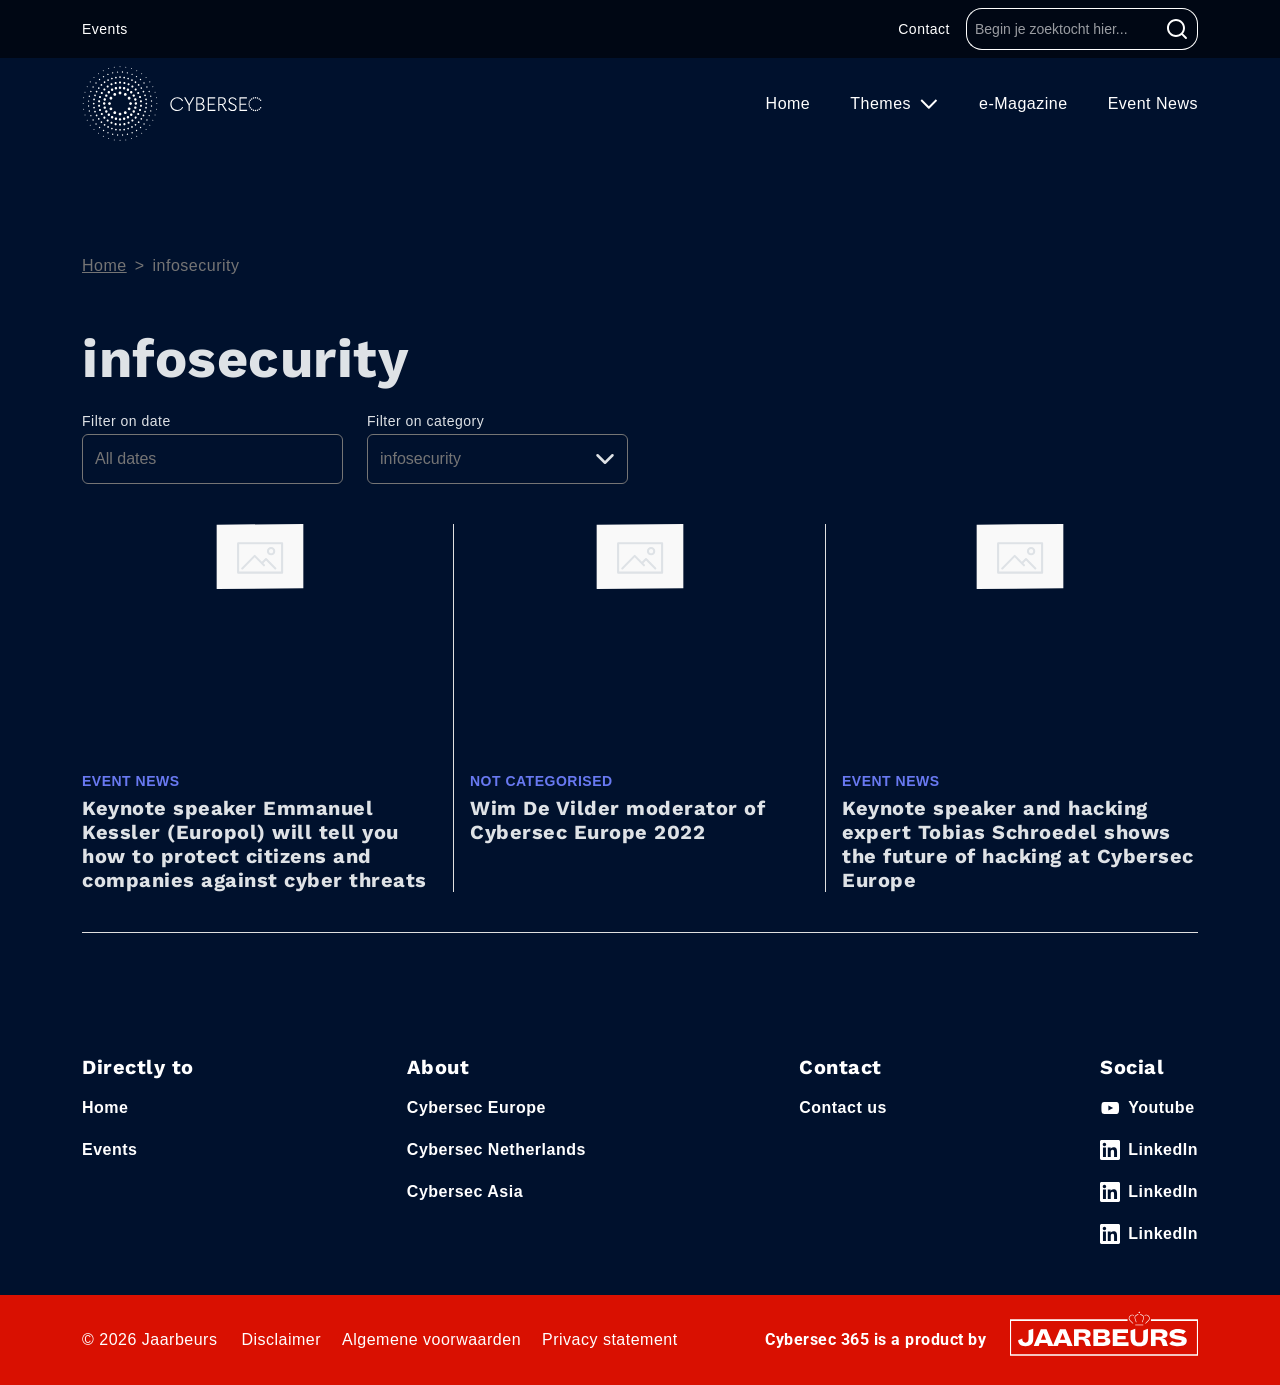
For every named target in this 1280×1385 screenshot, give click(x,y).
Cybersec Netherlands (496, 1149)
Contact (924, 29)
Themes (883, 103)
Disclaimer (281, 1339)
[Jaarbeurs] (1104, 1336)
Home (788, 103)
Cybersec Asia (465, 1191)
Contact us (843, 1107)
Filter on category (425, 421)
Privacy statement (610, 1339)
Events (105, 29)
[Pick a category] (497, 459)
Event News (1153, 103)
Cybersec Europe (476, 1107)
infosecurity (196, 265)
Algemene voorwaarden (431, 1339)
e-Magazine (1023, 103)
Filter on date (126, 421)
